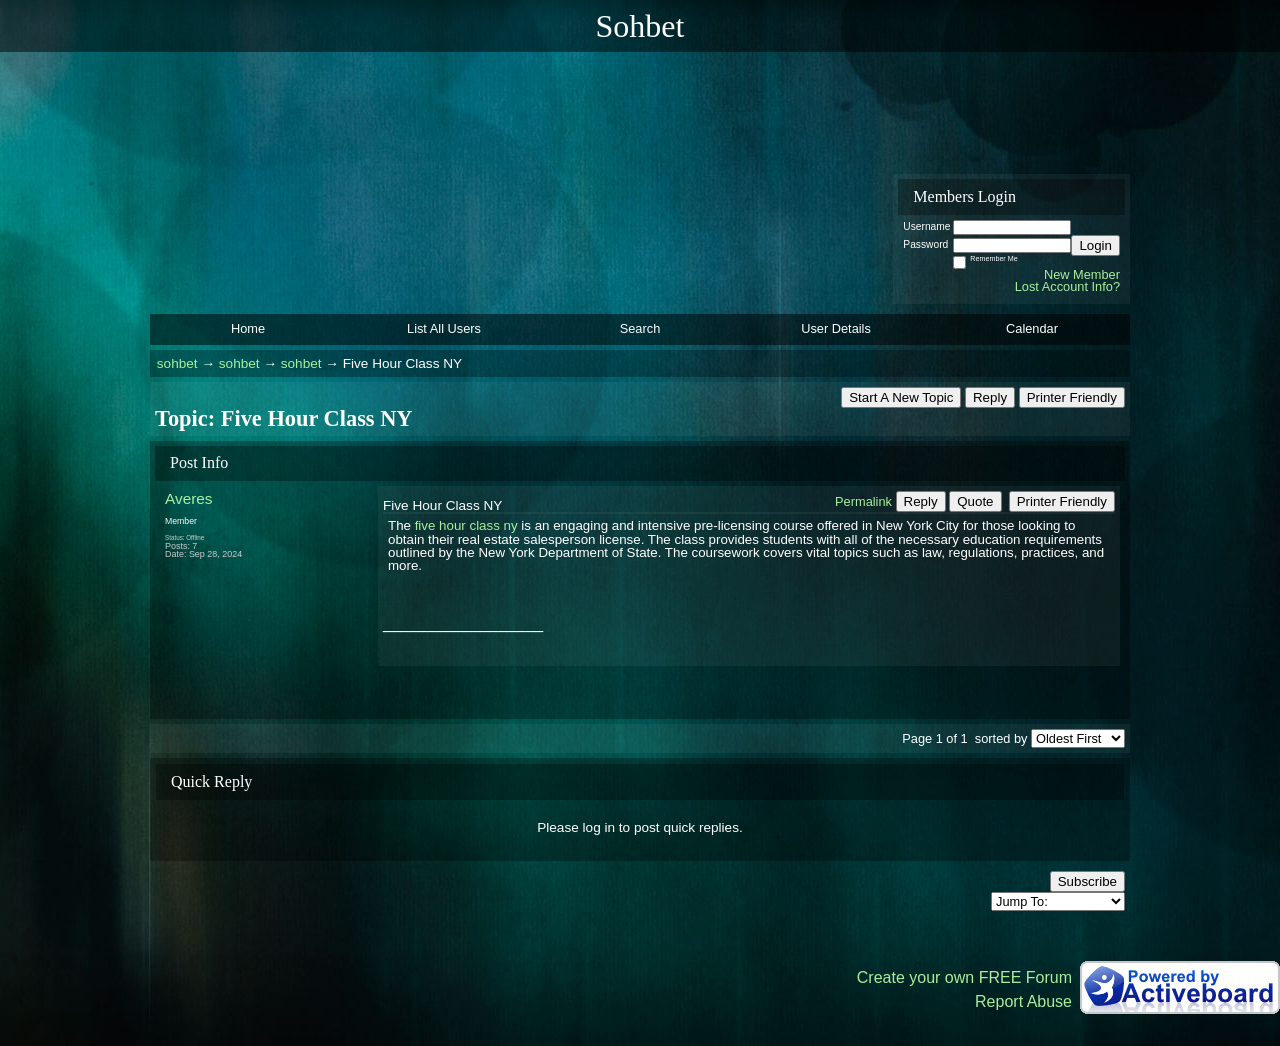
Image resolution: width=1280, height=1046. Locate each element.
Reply (990, 397)
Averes (189, 498)
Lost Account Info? (1067, 286)
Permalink (863, 501)
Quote (975, 501)
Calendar (1032, 328)
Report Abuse (1023, 1001)
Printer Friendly (1072, 397)
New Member (1082, 274)
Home (248, 328)
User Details (836, 328)
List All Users (444, 328)
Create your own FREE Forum (964, 977)
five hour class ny (466, 525)
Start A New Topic (901, 397)
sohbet (177, 363)
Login (1095, 245)
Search (640, 328)
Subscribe (1087, 881)
